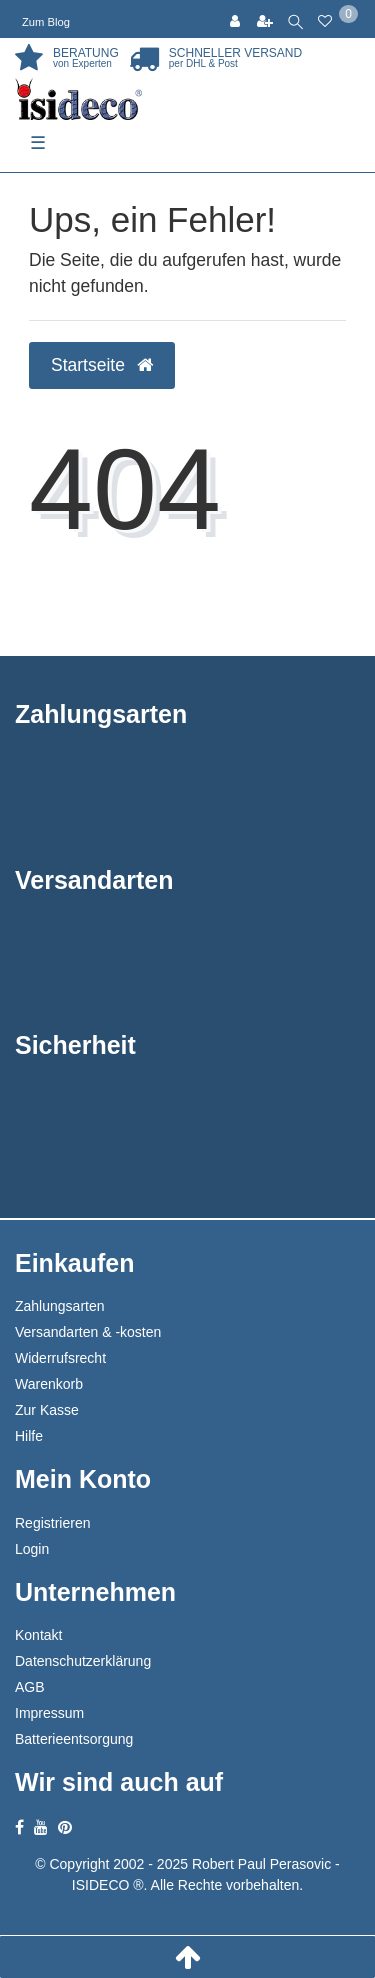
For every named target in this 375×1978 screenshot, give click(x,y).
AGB (30, 1687)
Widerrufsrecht (60, 1358)
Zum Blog (46, 22)
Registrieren (52, 1523)
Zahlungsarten (60, 1306)
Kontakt (38, 1635)
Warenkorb (49, 1384)
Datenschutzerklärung (83, 1661)
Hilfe (29, 1436)
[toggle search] (295, 19)
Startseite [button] (102, 365)
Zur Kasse (47, 1410)
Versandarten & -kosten (88, 1332)
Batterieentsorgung (74, 1739)
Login (32, 1549)
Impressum (49, 1713)
